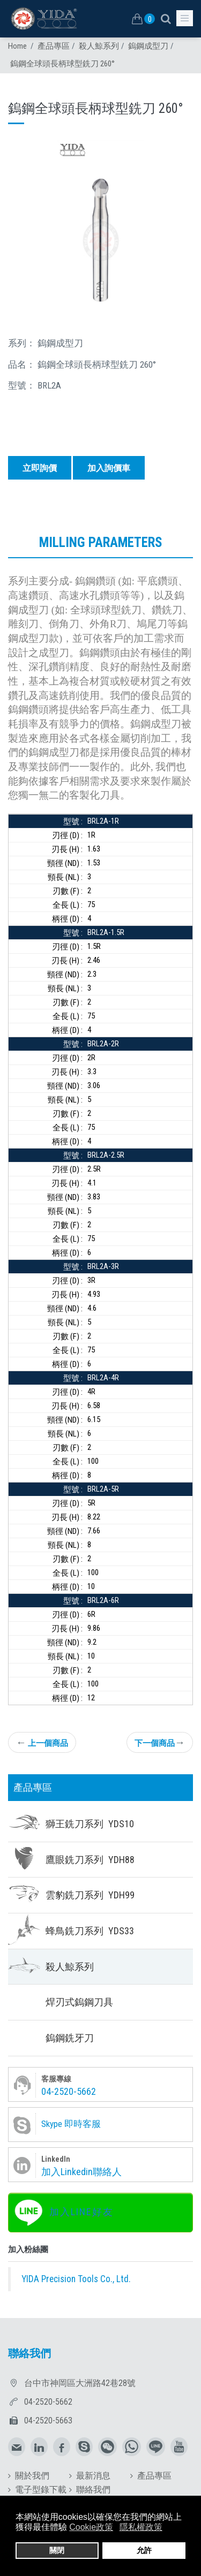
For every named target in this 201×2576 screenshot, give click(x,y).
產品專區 (54, 46)
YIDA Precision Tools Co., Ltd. (76, 2279)
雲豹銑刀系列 (90, 1895)
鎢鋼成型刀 (148, 46)
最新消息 (93, 2476)
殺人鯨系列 (99, 46)
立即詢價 (40, 468)
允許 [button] (144, 2550)
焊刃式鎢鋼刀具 (79, 2002)
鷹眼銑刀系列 (90, 1859)
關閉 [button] (56, 2550)
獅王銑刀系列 (90, 1823)
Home (17, 46)
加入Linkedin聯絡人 (81, 2171)
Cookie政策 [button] (91, 2527)
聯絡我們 (93, 2489)
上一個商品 (42, 1742)
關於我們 (32, 2476)
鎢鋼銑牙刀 (70, 2037)
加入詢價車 (108, 468)
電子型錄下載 (40, 2489)
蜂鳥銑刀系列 (90, 1930)
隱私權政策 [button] (141, 2527)
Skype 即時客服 (71, 2123)
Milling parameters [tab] (100, 542)
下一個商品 (160, 1742)
